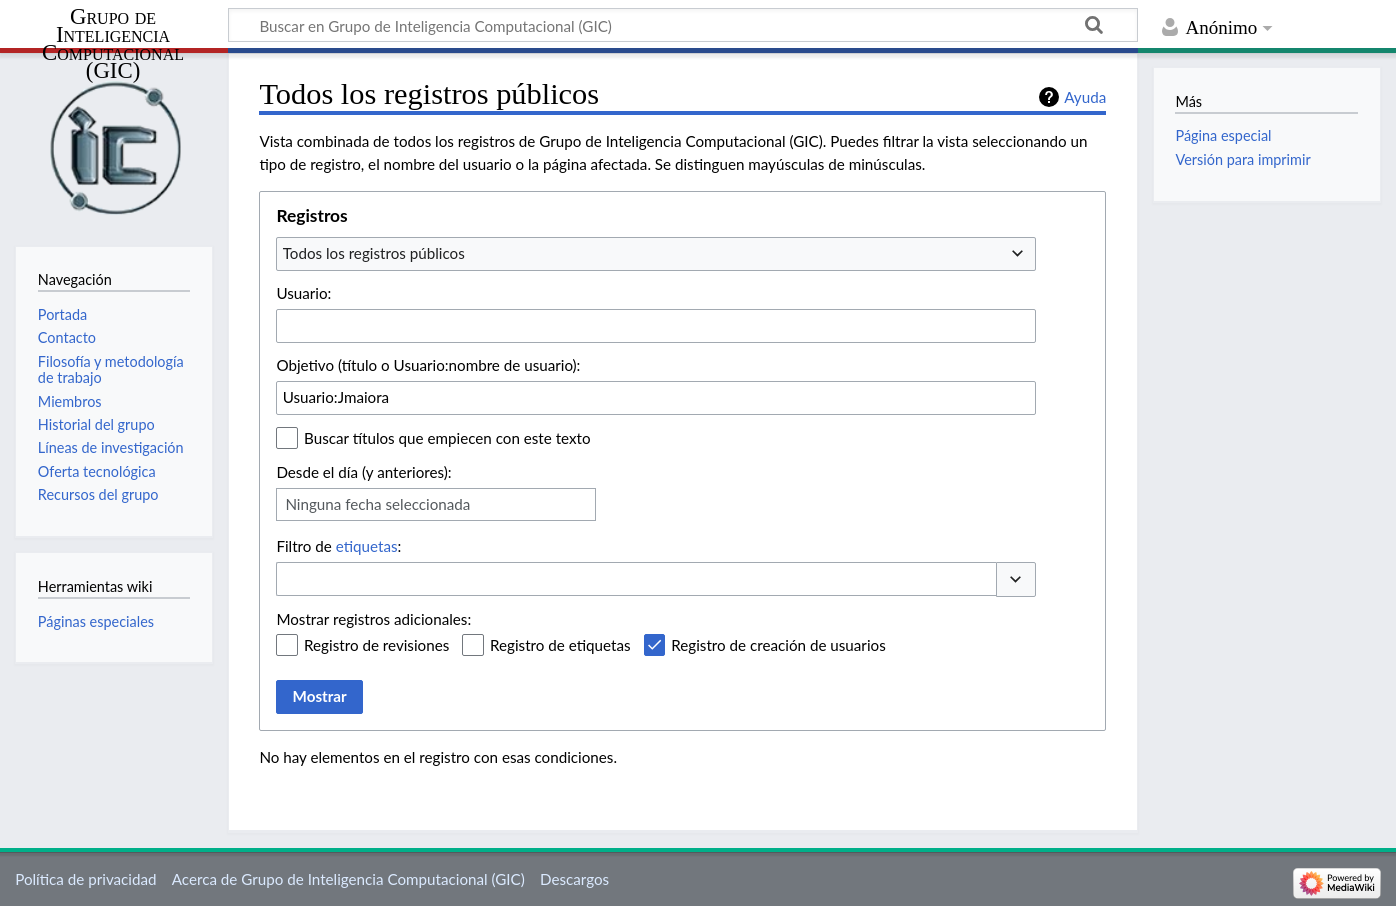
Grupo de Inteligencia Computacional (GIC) (113, 44)
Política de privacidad (85, 879)
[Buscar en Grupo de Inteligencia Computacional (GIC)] (683, 25)
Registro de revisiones (376, 645)
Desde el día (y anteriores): (363, 472)
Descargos (574, 879)
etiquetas (367, 546)
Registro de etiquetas (560, 645)
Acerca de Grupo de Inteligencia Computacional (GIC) (348, 879)
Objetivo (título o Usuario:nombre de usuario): (428, 365)
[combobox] (656, 254)
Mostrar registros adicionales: (373, 619)
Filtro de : (338, 546)
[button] (1016, 579)
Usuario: (303, 293)
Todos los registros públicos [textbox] (374, 253)
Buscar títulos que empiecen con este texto (447, 438)
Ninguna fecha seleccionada (377, 504)
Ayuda (1085, 97)
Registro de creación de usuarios (778, 645)
